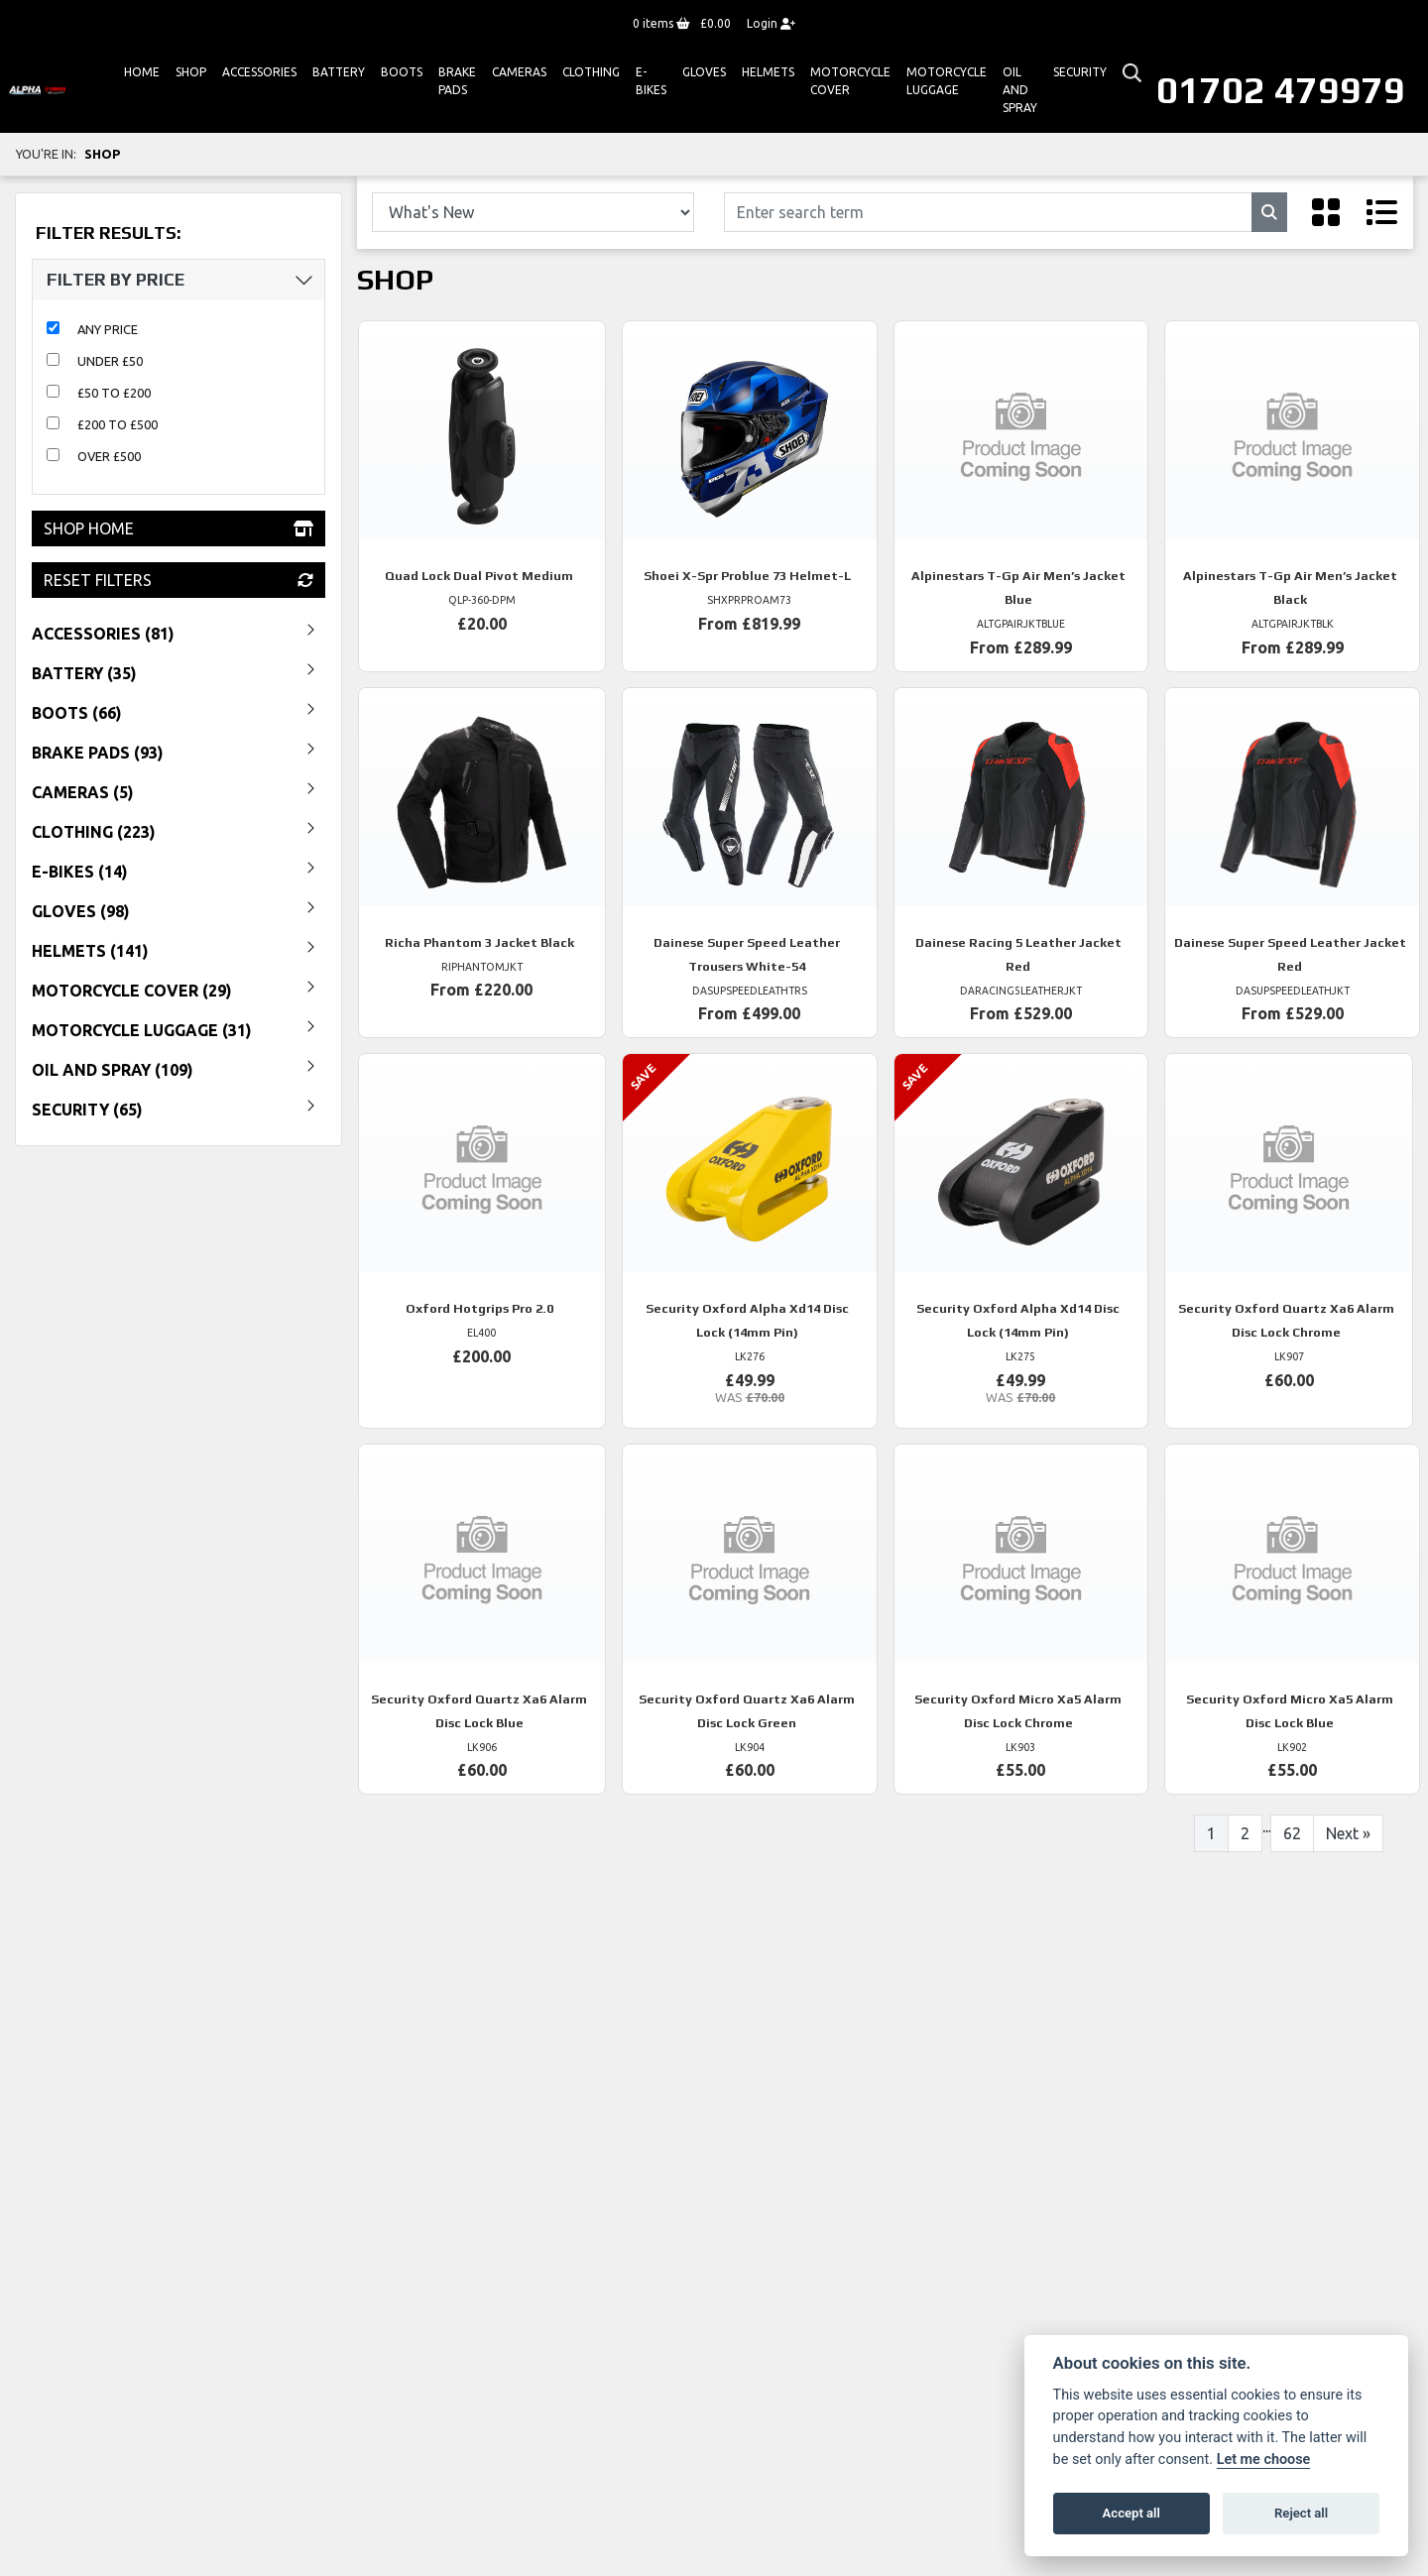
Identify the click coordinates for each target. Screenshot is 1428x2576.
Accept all (1131, 2513)
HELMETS (768, 71)
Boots (401, 71)
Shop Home (178, 528)
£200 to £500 (117, 424)
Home (142, 71)
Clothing (591, 71)
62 (1292, 1833)
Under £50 (110, 361)
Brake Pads (457, 80)
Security (1080, 71)
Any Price (107, 329)
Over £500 (109, 456)
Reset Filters (178, 580)
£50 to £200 (114, 393)
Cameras (519, 71)
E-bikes (651, 80)
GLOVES (704, 71)
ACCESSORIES (259, 71)
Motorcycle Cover (850, 80)
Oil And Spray (1020, 89)
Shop (191, 71)
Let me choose (1264, 2459)
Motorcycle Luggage (946, 80)
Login (771, 23)
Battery (338, 71)
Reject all (1301, 2513)
